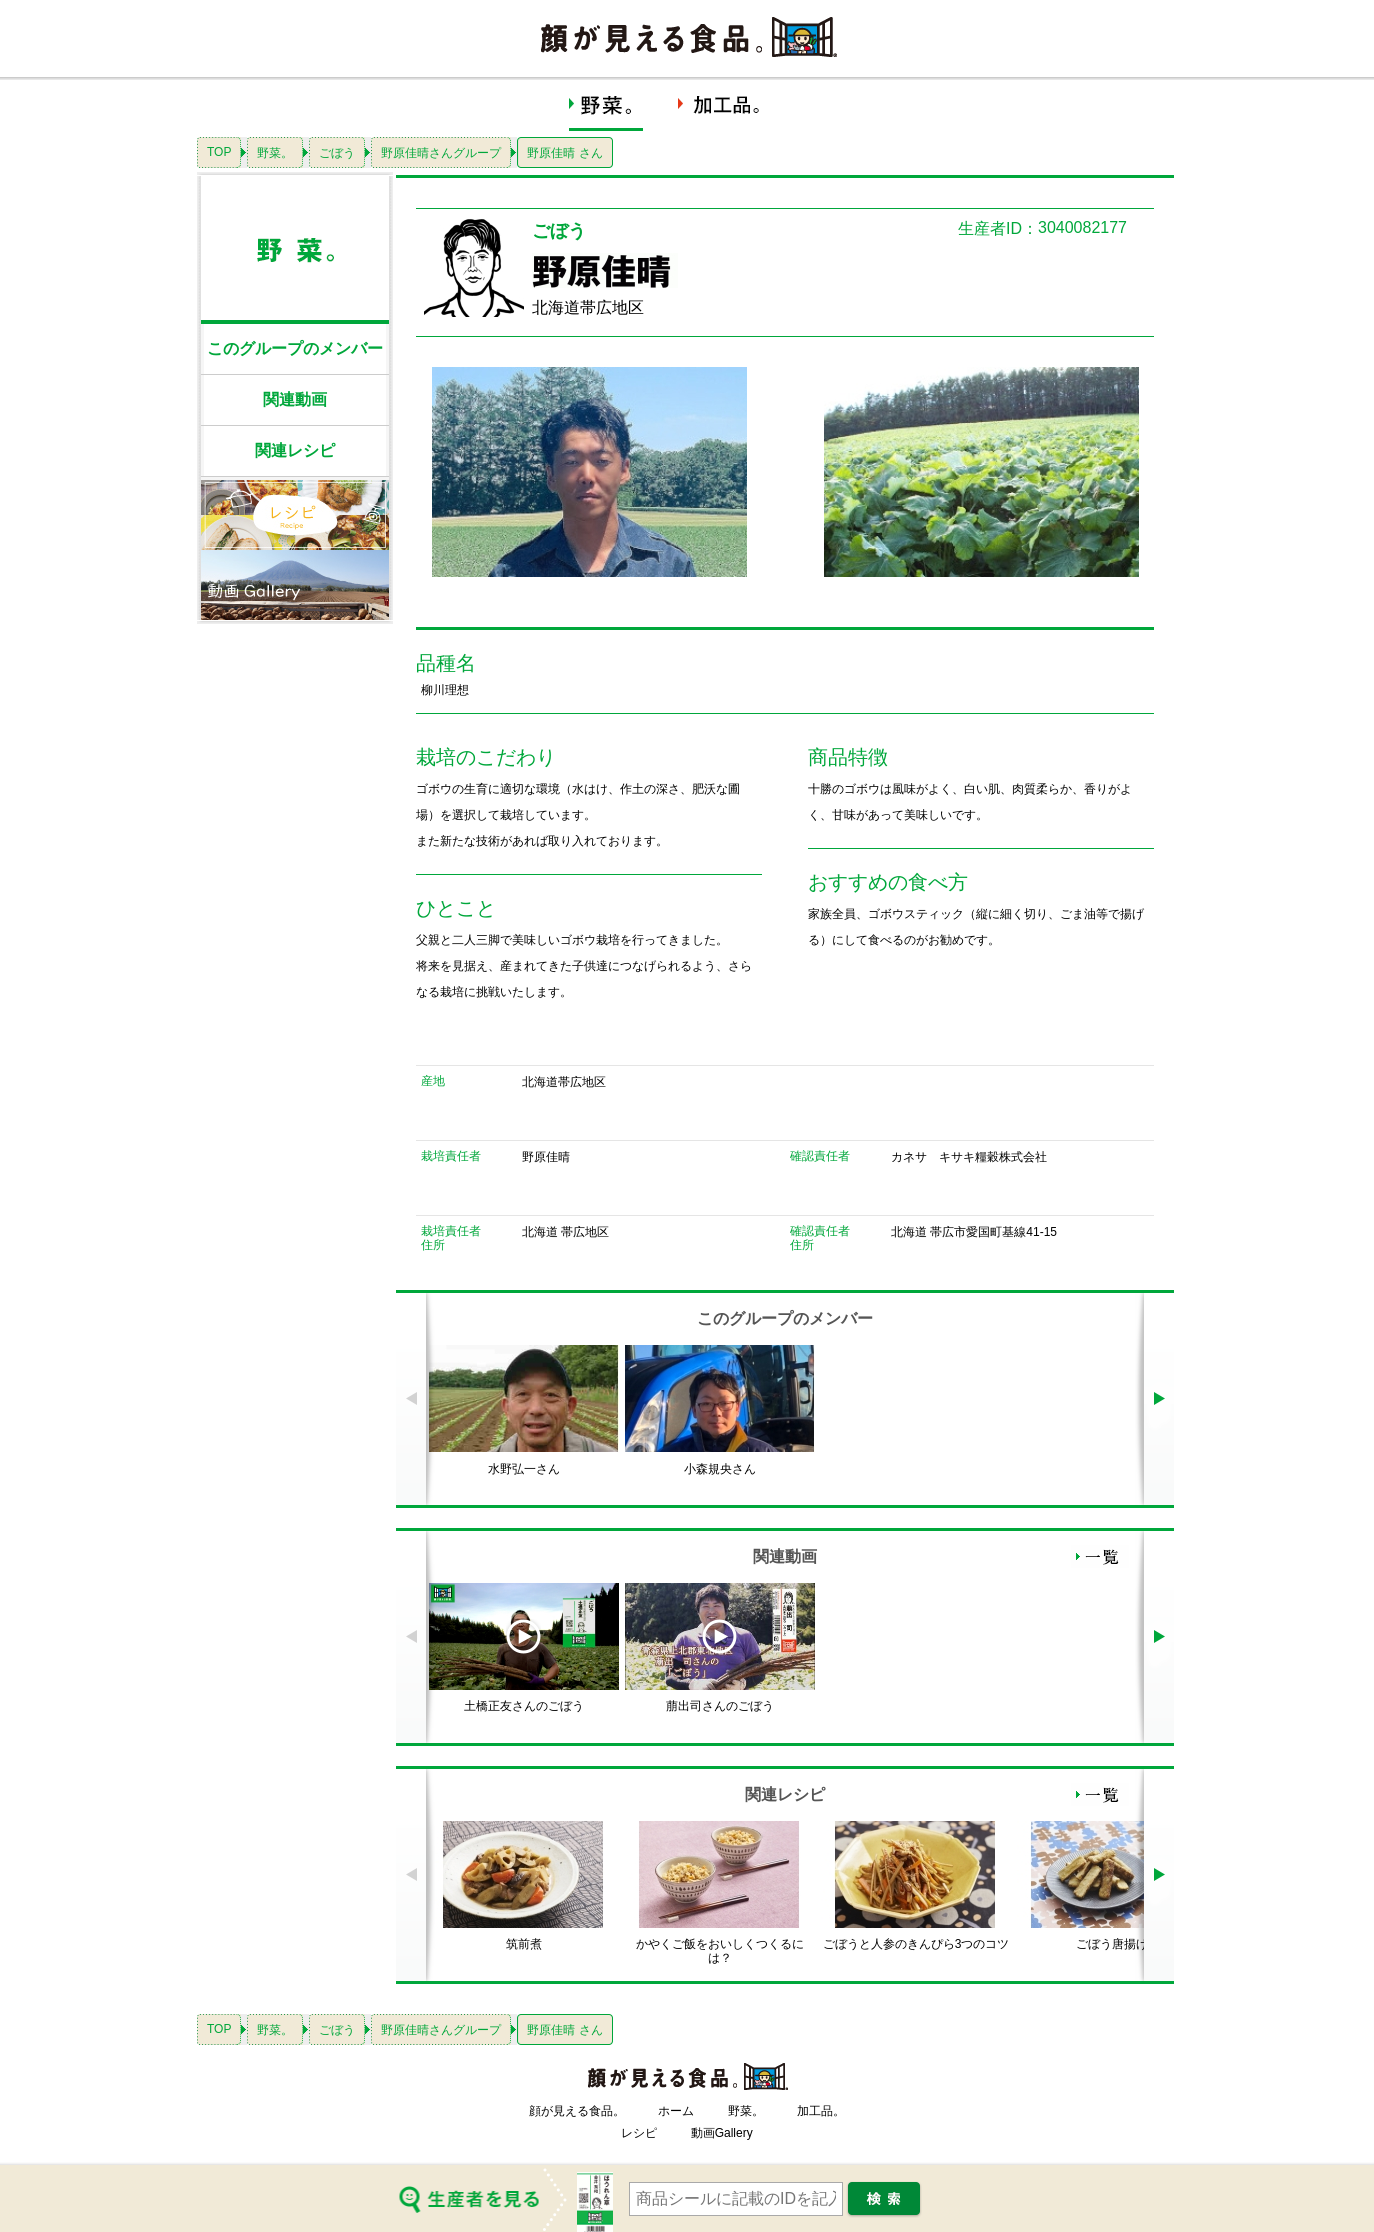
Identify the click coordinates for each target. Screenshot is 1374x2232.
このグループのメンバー (295, 348)
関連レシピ (295, 450)
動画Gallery (722, 2133)
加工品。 (821, 2111)
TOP (219, 152)
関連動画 (295, 399)
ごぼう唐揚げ (1112, 1944)
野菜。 (275, 153)
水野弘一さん (524, 1469)
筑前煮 (524, 1944)
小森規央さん (720, 1469)
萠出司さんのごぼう (720, 1706)
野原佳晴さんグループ (441, 153)
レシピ (639, 2133)
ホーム (676, 2111)
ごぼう (337, 153)
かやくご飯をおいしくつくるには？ (720, 1951)
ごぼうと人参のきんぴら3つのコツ (916, 1944)
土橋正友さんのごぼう (524, 1706)
